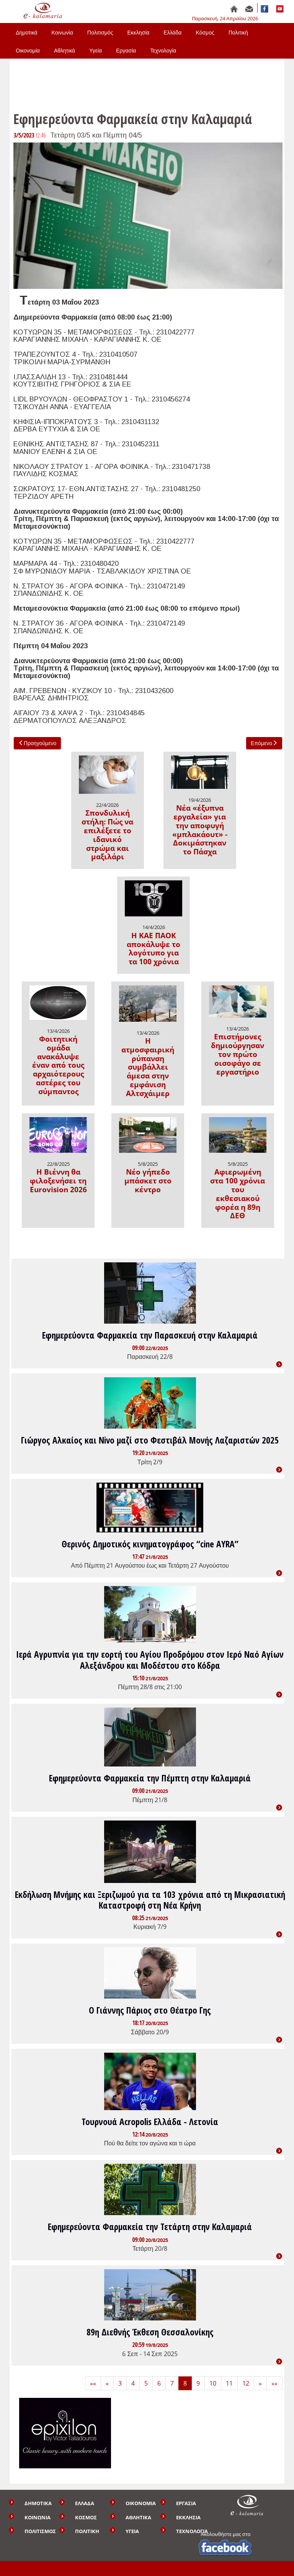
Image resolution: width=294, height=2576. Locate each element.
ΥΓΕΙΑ (132, 2531)
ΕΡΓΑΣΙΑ (186, 2503)
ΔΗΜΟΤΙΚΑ (38, 2503)
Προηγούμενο (37, 743)
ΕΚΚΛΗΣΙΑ (188, 2517)
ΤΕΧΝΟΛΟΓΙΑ (192, 2531)
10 (212, 2383)
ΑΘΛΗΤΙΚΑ (138, 2517)
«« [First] (93, 2383)
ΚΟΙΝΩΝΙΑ (37, 2517)
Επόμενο (264, 743)
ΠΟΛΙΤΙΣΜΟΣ (40, 2531)
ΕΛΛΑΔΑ (84, 2503)
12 (245, 2383)
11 (229, 2383)
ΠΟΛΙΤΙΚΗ (87, 2531)
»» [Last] (274, 2383)
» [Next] (260, 2383)
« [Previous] (107, 2383)
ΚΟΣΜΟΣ (86, 2517)
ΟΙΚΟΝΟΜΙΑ (141, 2503)
